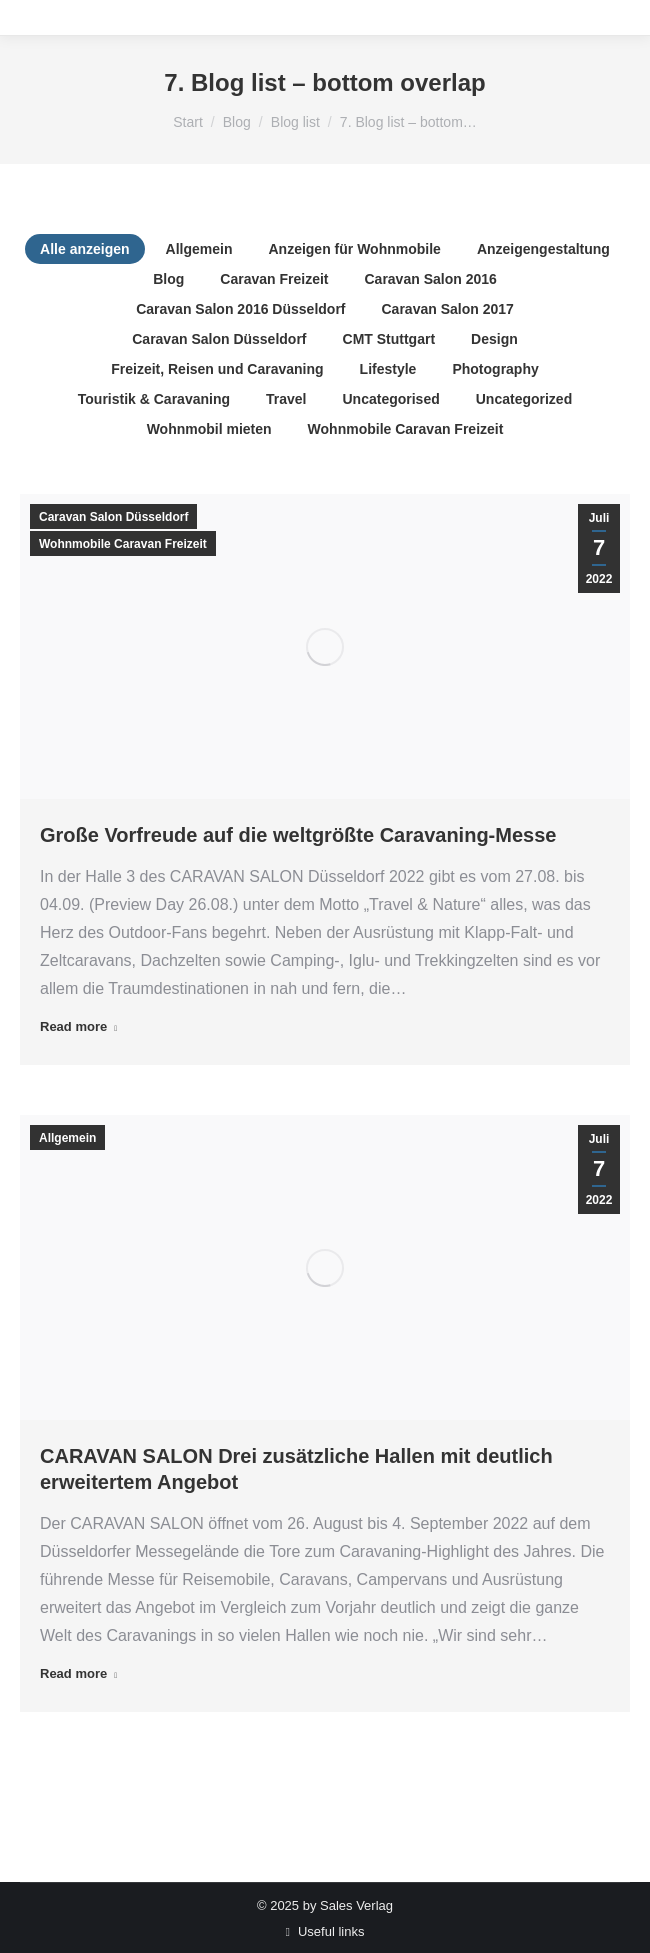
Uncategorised (390, 399)
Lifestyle (388, 369)
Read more (78, 1026)
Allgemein (199, 249)
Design (494, 339)
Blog (168, 279)
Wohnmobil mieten (209, 429)
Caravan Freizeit (274, 279)
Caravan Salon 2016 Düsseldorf (240, 309)
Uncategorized (524, 399)
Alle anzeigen (84, 249)
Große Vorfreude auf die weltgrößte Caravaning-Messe (298, 835)
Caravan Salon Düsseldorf (219, 339)
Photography (495, 369)
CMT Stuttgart (389, 339)
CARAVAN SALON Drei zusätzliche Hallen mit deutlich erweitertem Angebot (296, 1469)
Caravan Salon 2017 (448, 309)
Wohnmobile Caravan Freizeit (406, 429)
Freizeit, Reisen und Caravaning (217, 369)
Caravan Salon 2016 (430, 279)
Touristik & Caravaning (154, 399)
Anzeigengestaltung (543, 249)
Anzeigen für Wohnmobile (354, 249)
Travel (286, 399)
